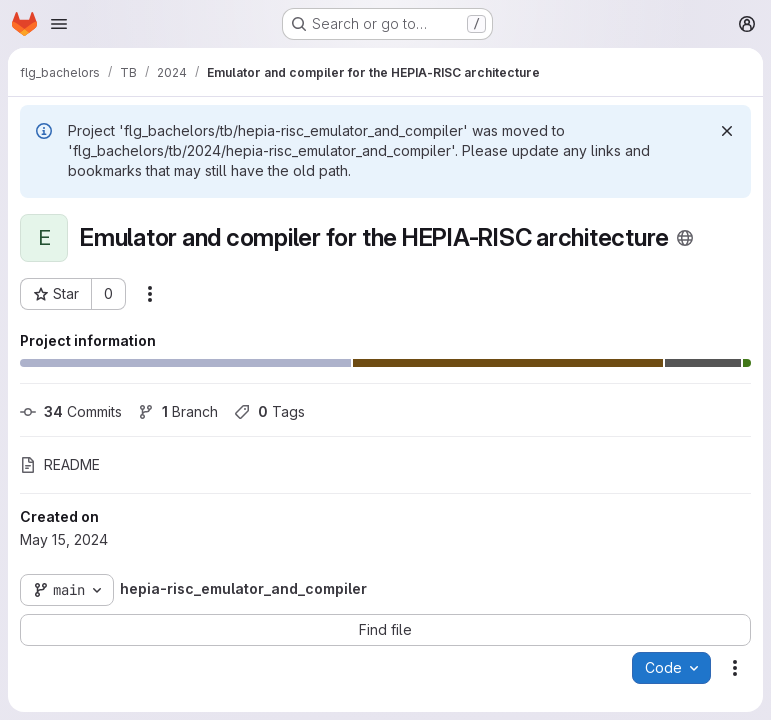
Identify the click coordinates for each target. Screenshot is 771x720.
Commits (71, 411)
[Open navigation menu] (59, 24)
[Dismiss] (727, 131)
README (60, 464)
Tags (269, 411)
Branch (178, 411)
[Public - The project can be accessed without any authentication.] (685, 238)
